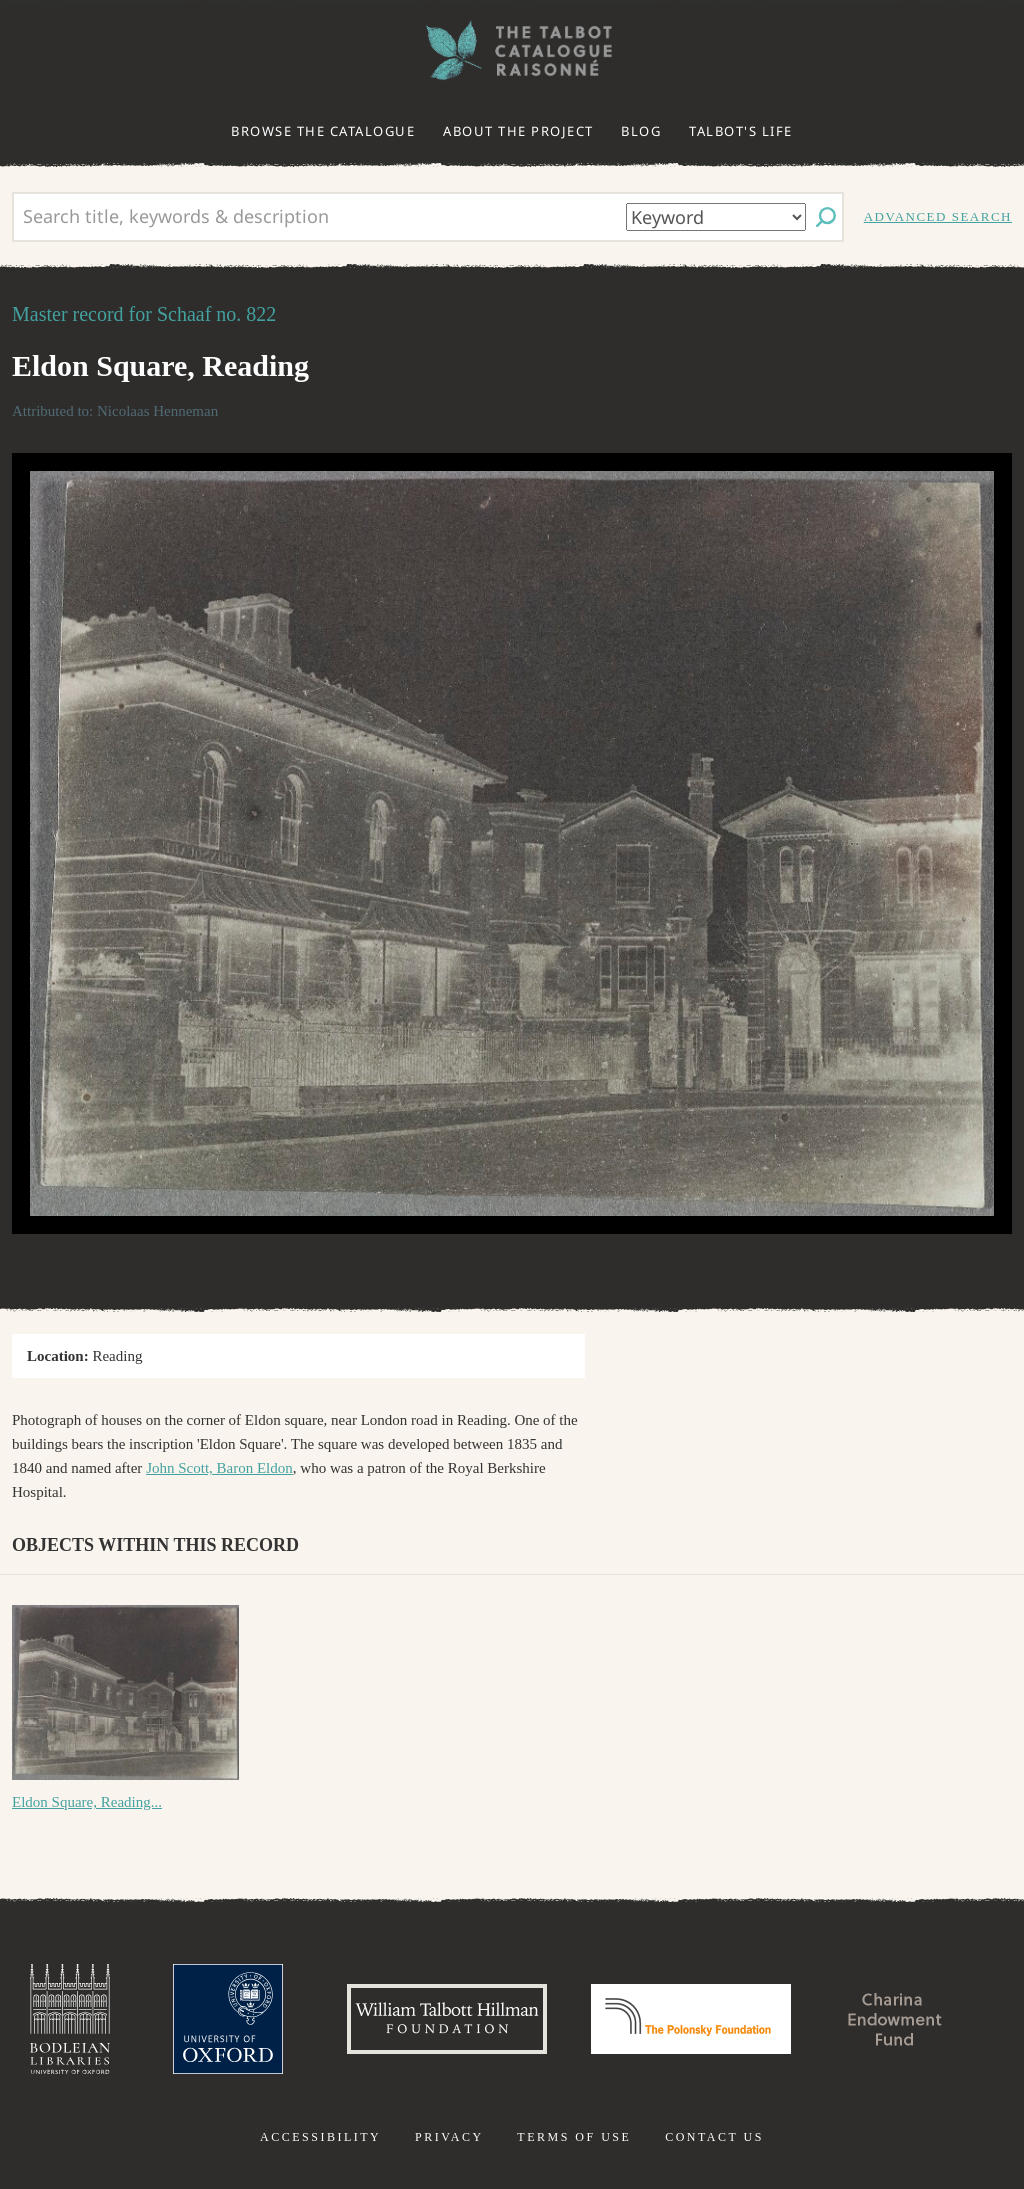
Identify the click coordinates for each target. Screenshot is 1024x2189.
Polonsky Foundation (691, 2019)
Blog (641, 131)
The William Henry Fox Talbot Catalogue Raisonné (512, 50)
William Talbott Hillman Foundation (447, 2019)
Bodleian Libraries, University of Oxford (70, 2019)
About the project (518, 131)
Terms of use (574, 2137)
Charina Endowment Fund (895, 2019)
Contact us (714, 2137)
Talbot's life (741, 131)
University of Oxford (228, 2019)
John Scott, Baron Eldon (219, 1468)
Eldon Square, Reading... (87, 1802)
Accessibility (320, 2137)
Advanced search (938, 216)
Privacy (449, 2137)
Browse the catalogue (323, 131)
